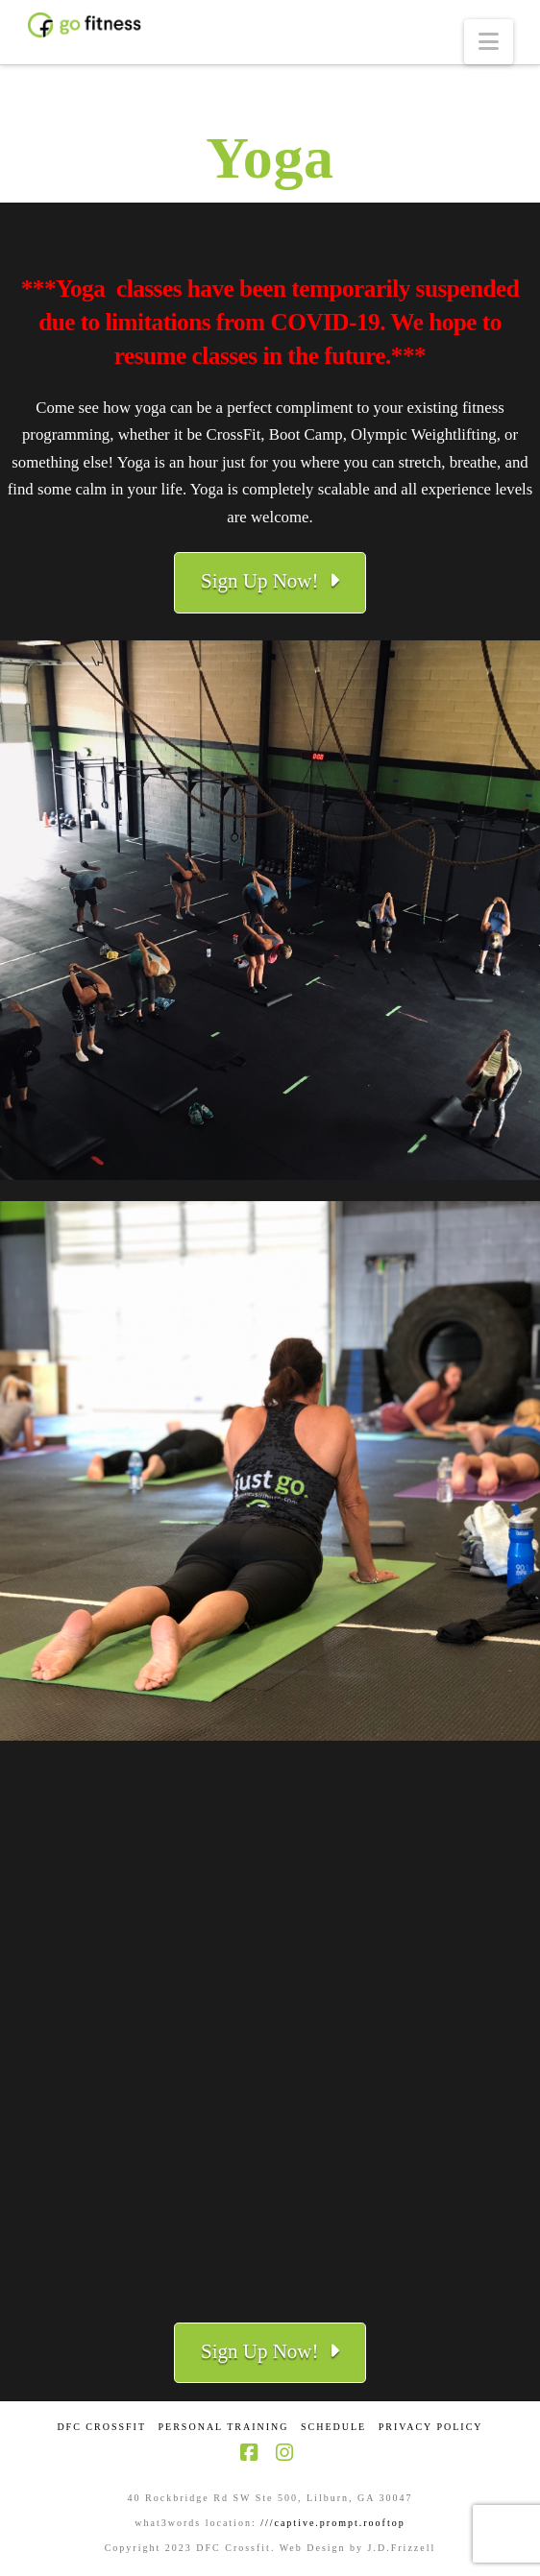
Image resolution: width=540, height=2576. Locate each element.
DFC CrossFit (101, 2426)
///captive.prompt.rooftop (332, 2522)
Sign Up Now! (270, 580)
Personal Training (224, 2426)
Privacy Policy (431, 2426)
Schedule (333, 2426)
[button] (488, 41)
